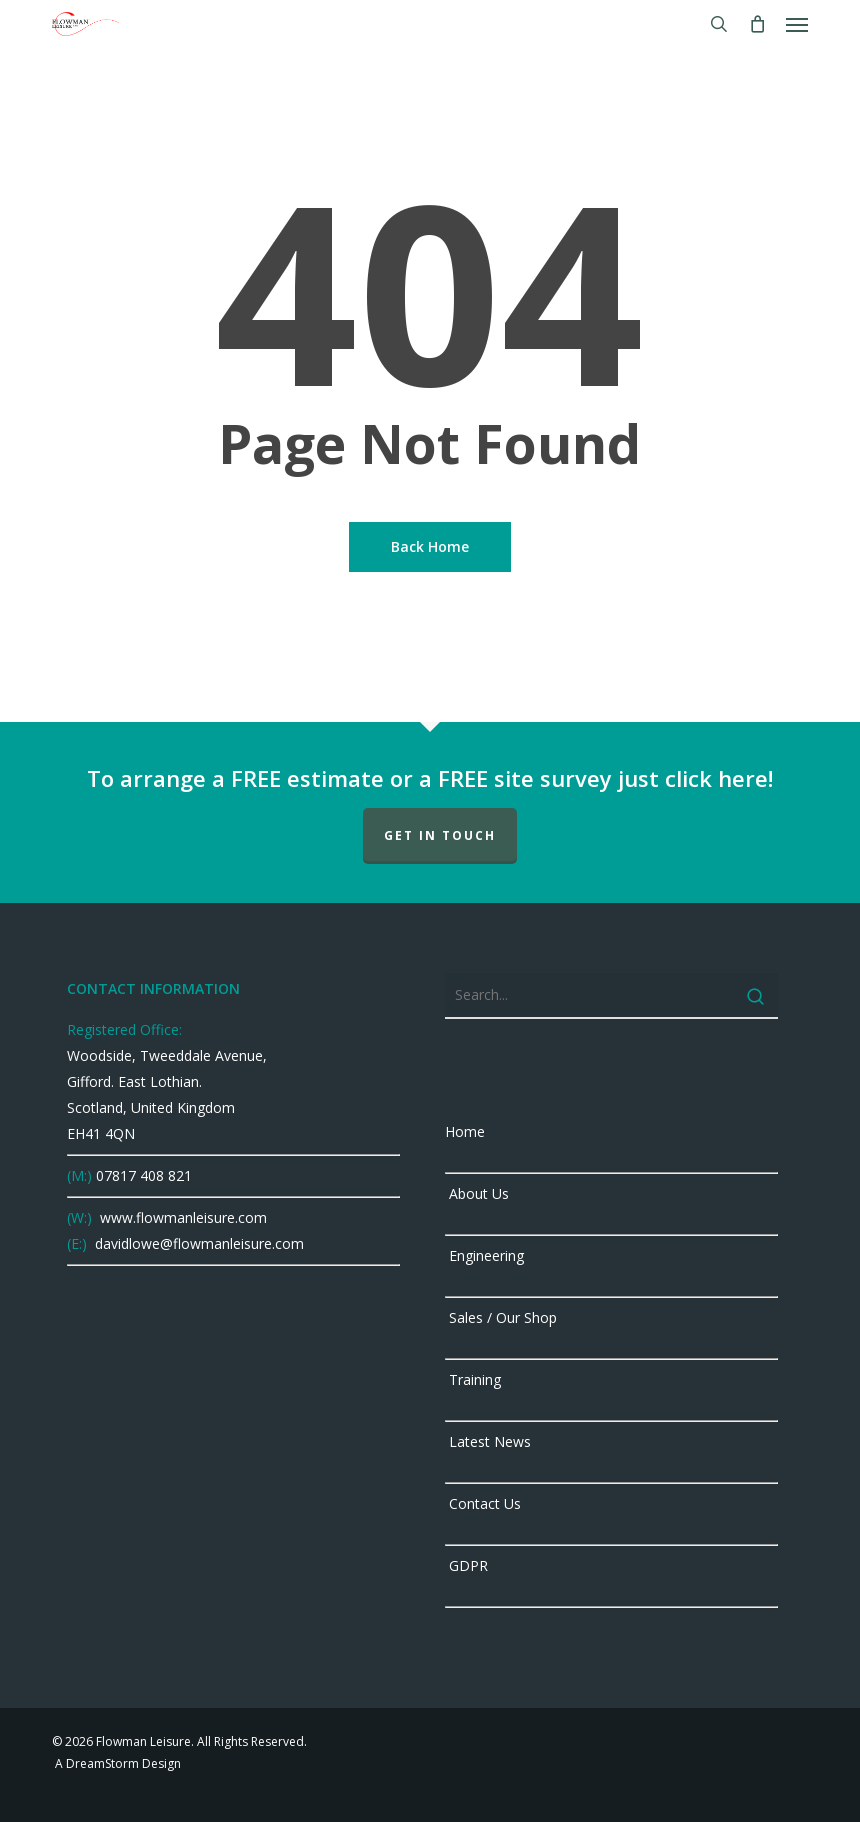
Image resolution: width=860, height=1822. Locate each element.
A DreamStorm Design (116, 1763)
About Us (477, 1193)
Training (473, 1379)
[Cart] (757, 24)
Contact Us (483, 1503)
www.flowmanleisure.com (181, 1217)
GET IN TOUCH (440, 835)
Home (465, 1131)
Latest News (488, 1441)
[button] (797, 24)
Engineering (484, 1255)
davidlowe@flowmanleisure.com (197, 1243)
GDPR (466, 1565)
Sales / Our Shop (501, 1317)
